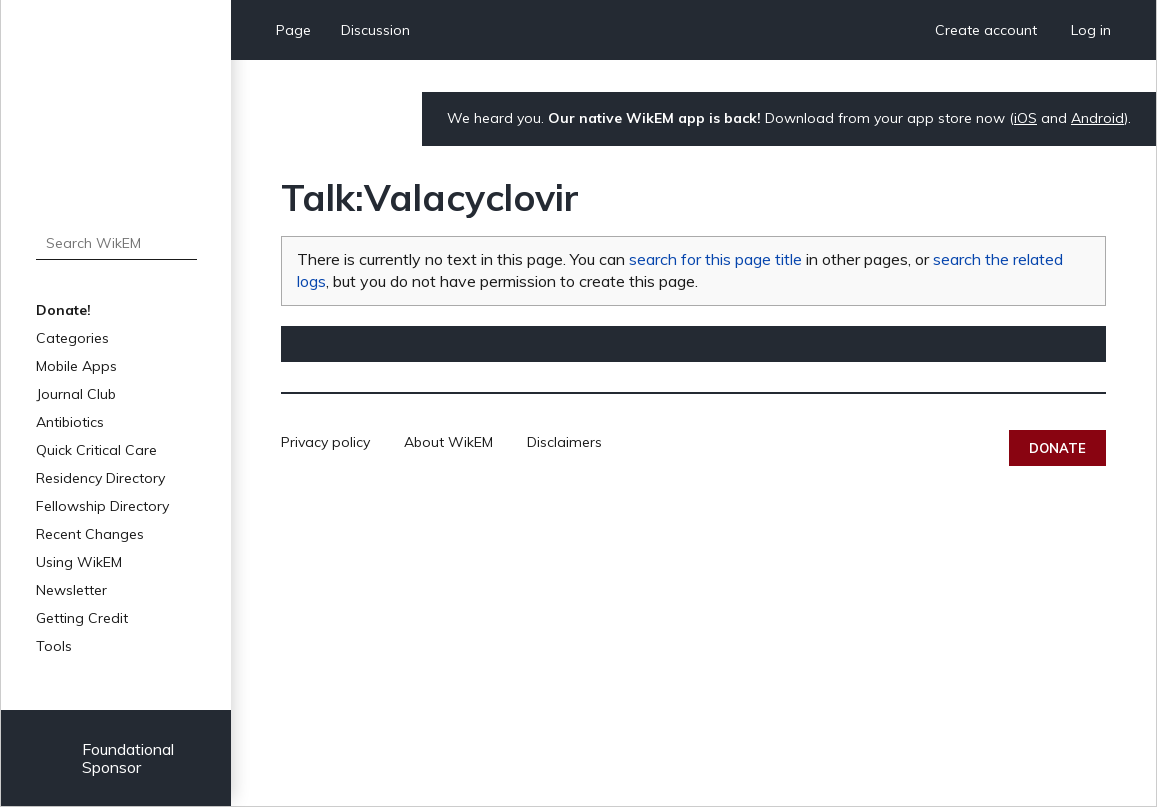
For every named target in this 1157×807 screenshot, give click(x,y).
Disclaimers (564, 442)
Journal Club (76, 394)
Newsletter (71, 590)
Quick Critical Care (96, 450)
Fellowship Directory (102, 506)
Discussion (375, 30)
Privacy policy (325, 442)
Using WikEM (79, 562)
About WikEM (448, 442)
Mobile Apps (76, 366)
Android (1097, 118)
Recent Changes (90, 534)
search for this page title (715, 259)
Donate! (63, 310)
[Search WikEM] (116, 243)
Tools (54, 646)
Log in (1091, 30)
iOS (1025, 118)
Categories (72, 338)
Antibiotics (70, 422)
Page (293, 30)
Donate (1057, 448)
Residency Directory (100, 478)
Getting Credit (82, 618)
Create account (986, 30)
